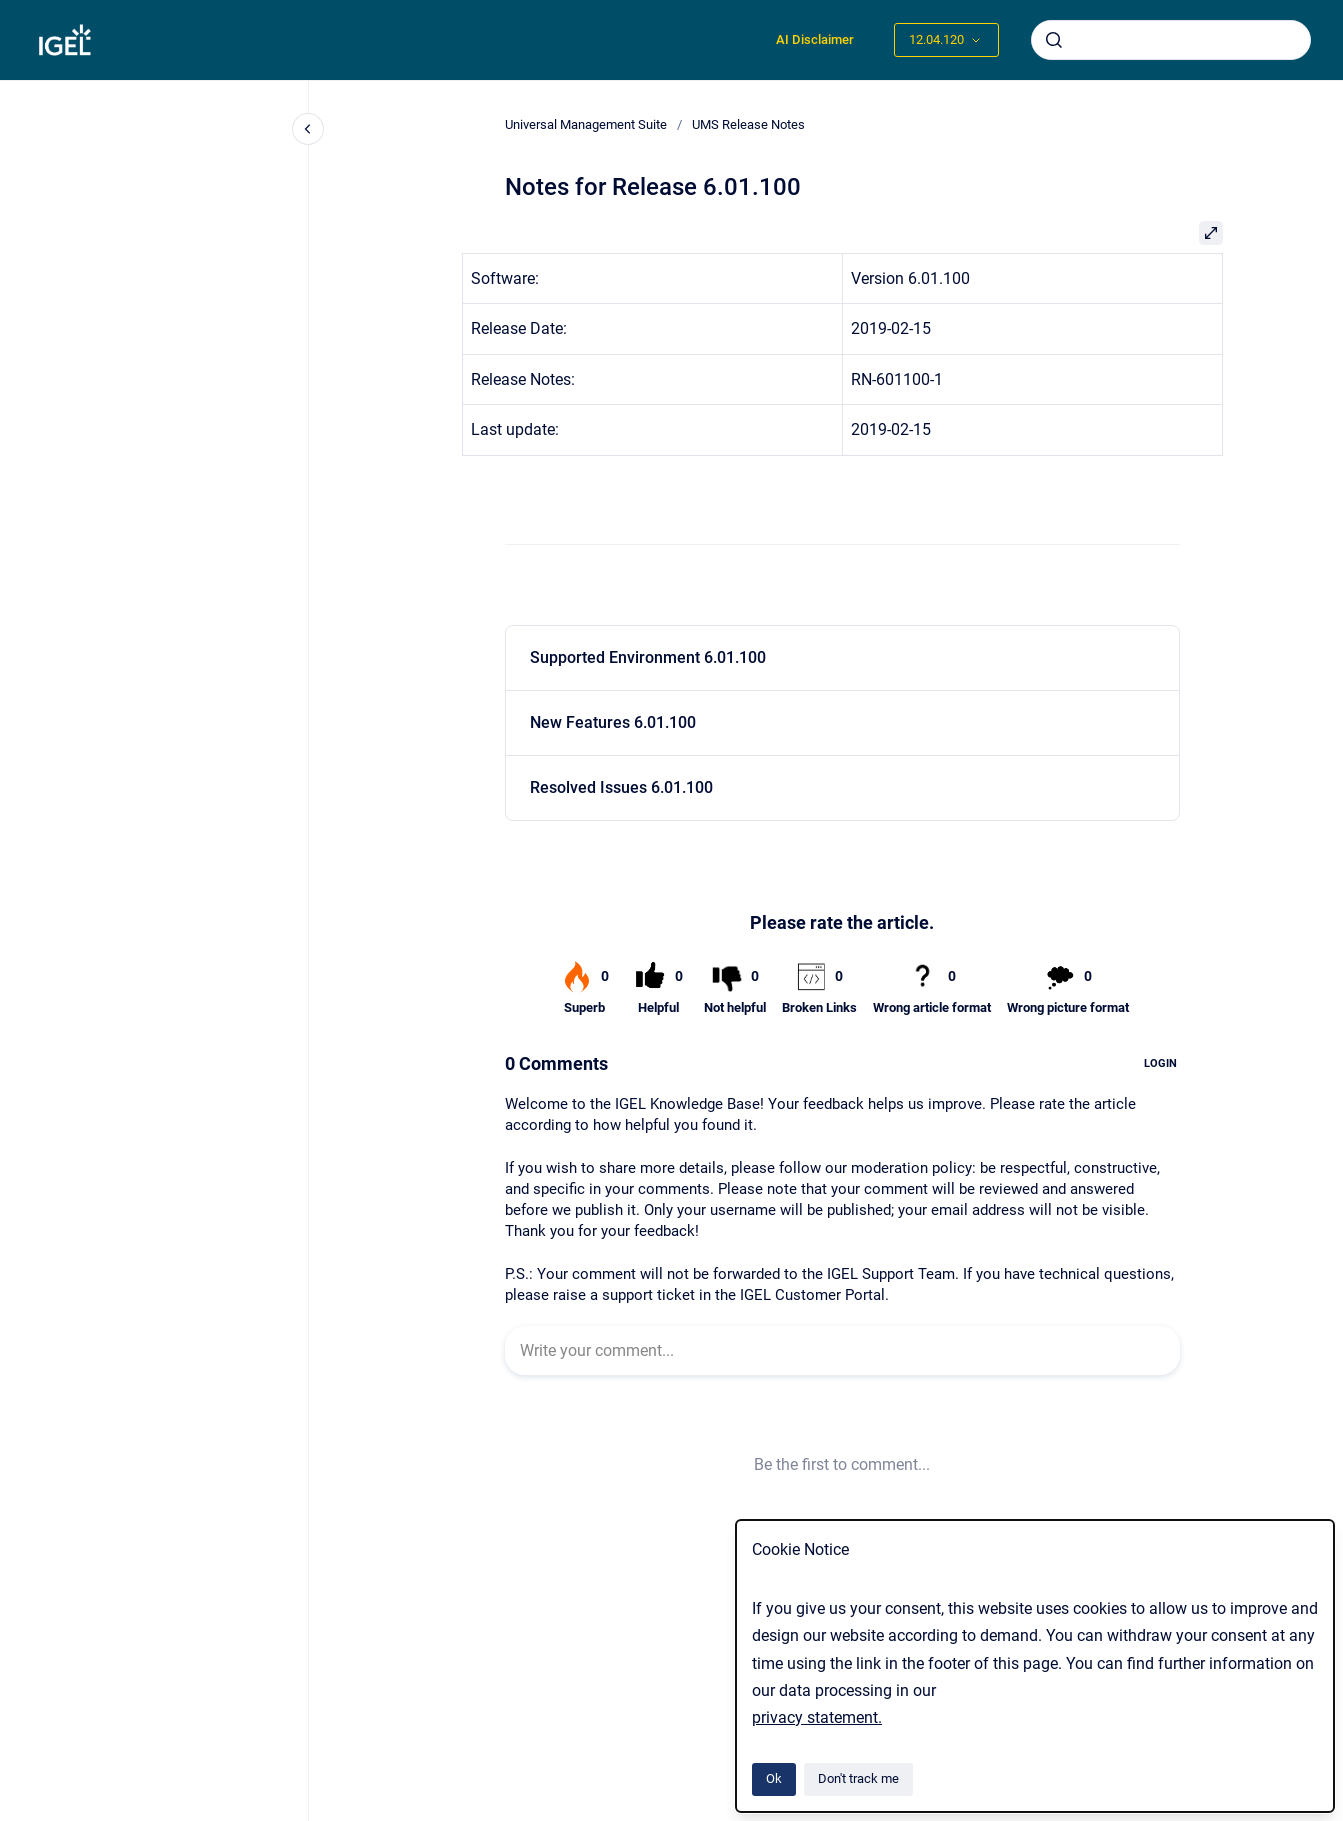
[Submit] (1054, 40)
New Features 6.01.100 (613, 722)
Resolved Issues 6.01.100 (621, 787)
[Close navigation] (308, 129)
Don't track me (858, 1778)
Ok (774, 1778)
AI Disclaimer (815, 39)
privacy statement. (817, 1717)
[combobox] (1171, 40)
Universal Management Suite (586, 124)
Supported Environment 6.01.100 (648, 657)
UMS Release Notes (748, 124)
